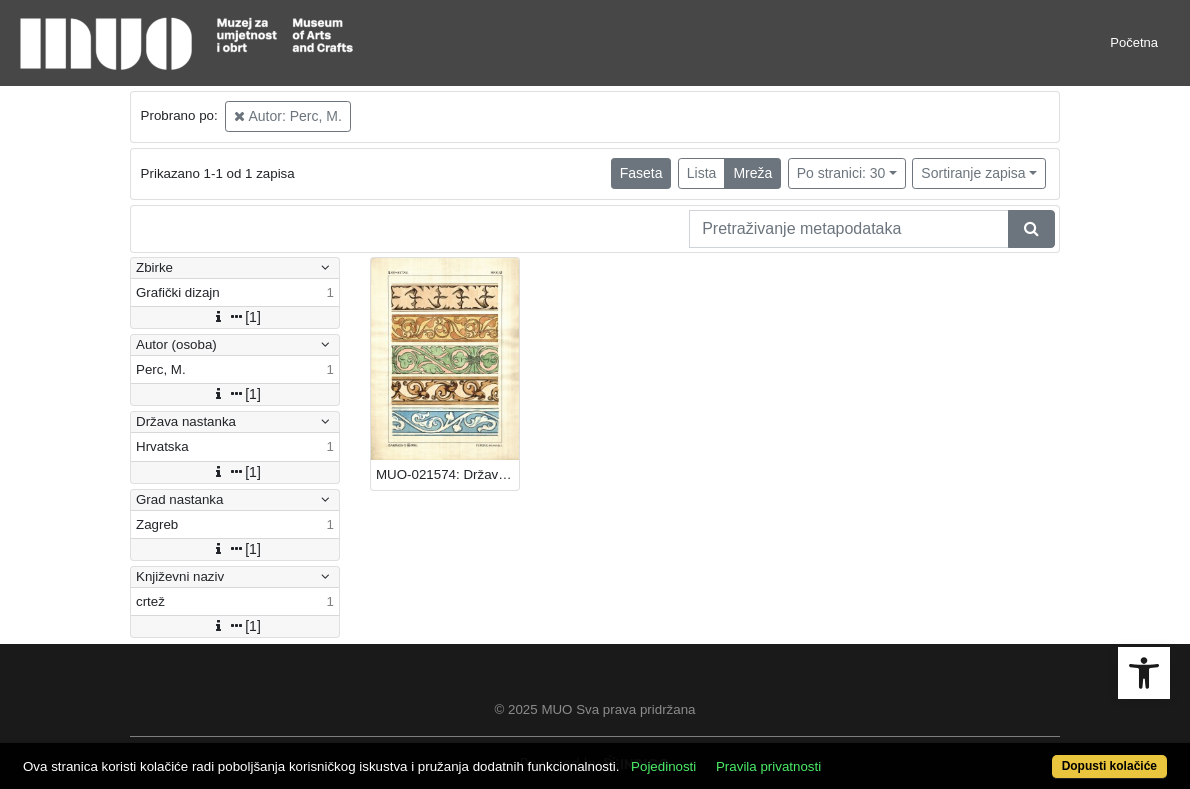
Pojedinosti (663, 766)
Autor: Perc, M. (287, 116)
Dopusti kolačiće (1109, 766)
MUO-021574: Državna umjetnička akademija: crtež (447, 474)
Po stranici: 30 (841, 173)
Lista (702, 173)
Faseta (641, 173)
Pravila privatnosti (768, 766)
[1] (235, 317)
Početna (1134, 42)
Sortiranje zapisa (973, 173)
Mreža (752, 173)
